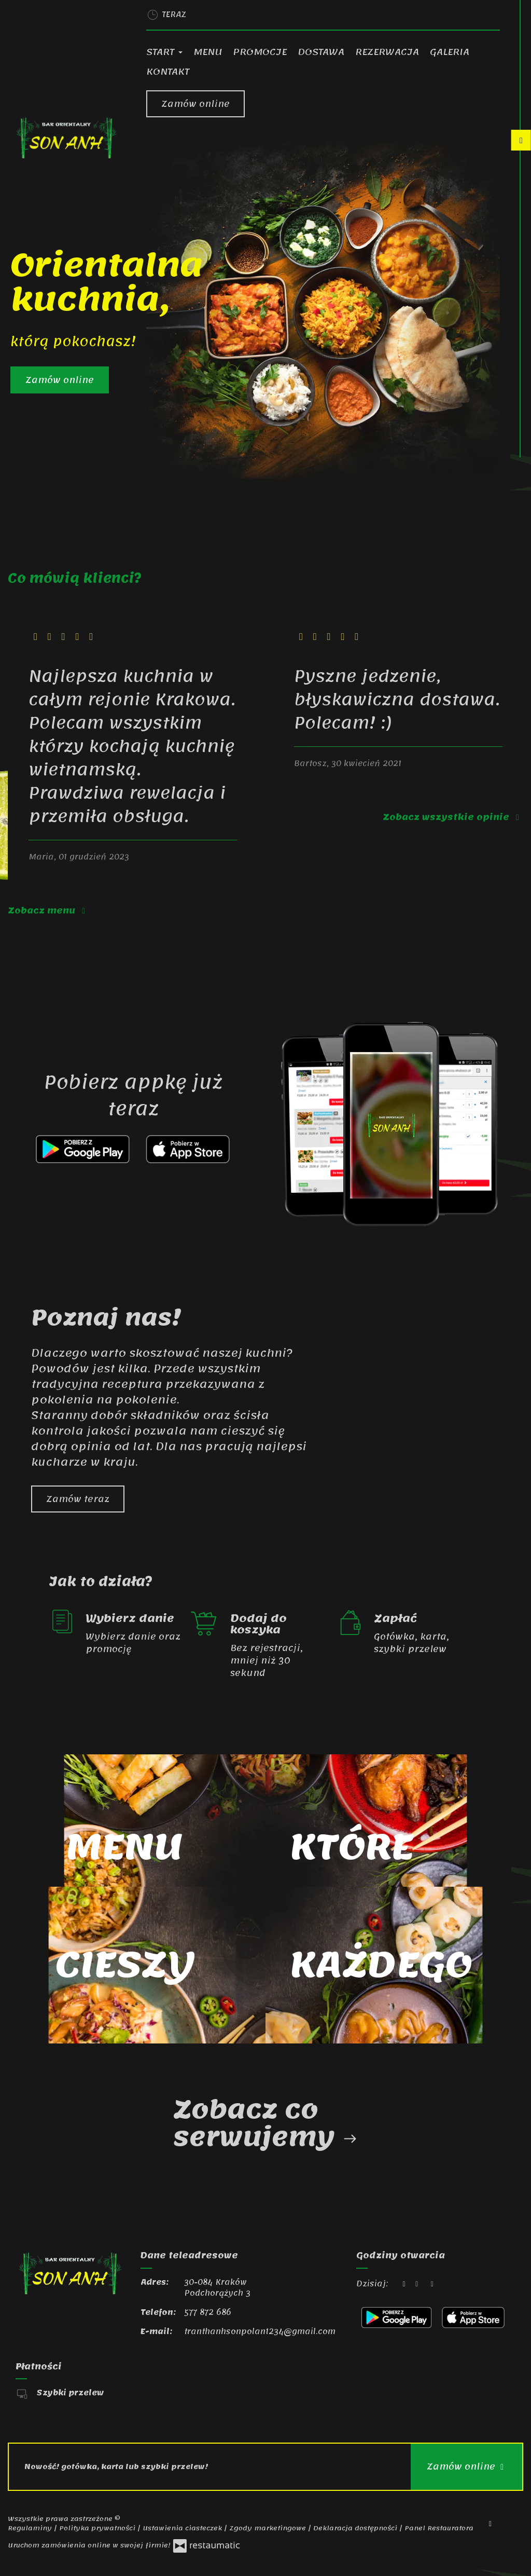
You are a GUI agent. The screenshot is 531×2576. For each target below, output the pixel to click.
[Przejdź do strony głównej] (66, 138)
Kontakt (167, 71)
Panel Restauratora (438, 2528)
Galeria (449, 52)
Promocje (260, 52)
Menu (207, 52)
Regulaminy (31, 2528)
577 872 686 (207, 2312)
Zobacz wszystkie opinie (453, 817)
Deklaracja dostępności (356, 2528)
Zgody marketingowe (268, 2528)
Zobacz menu (48, 910)
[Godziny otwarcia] (432, 2284)
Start (164, 52)
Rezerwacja (387, 52)
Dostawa (321, 52)
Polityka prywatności (98, 2528)
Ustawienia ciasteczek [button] (183, 2528)
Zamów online (195, 104)
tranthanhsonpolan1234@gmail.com (260, 2331)
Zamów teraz (77, 1499)
